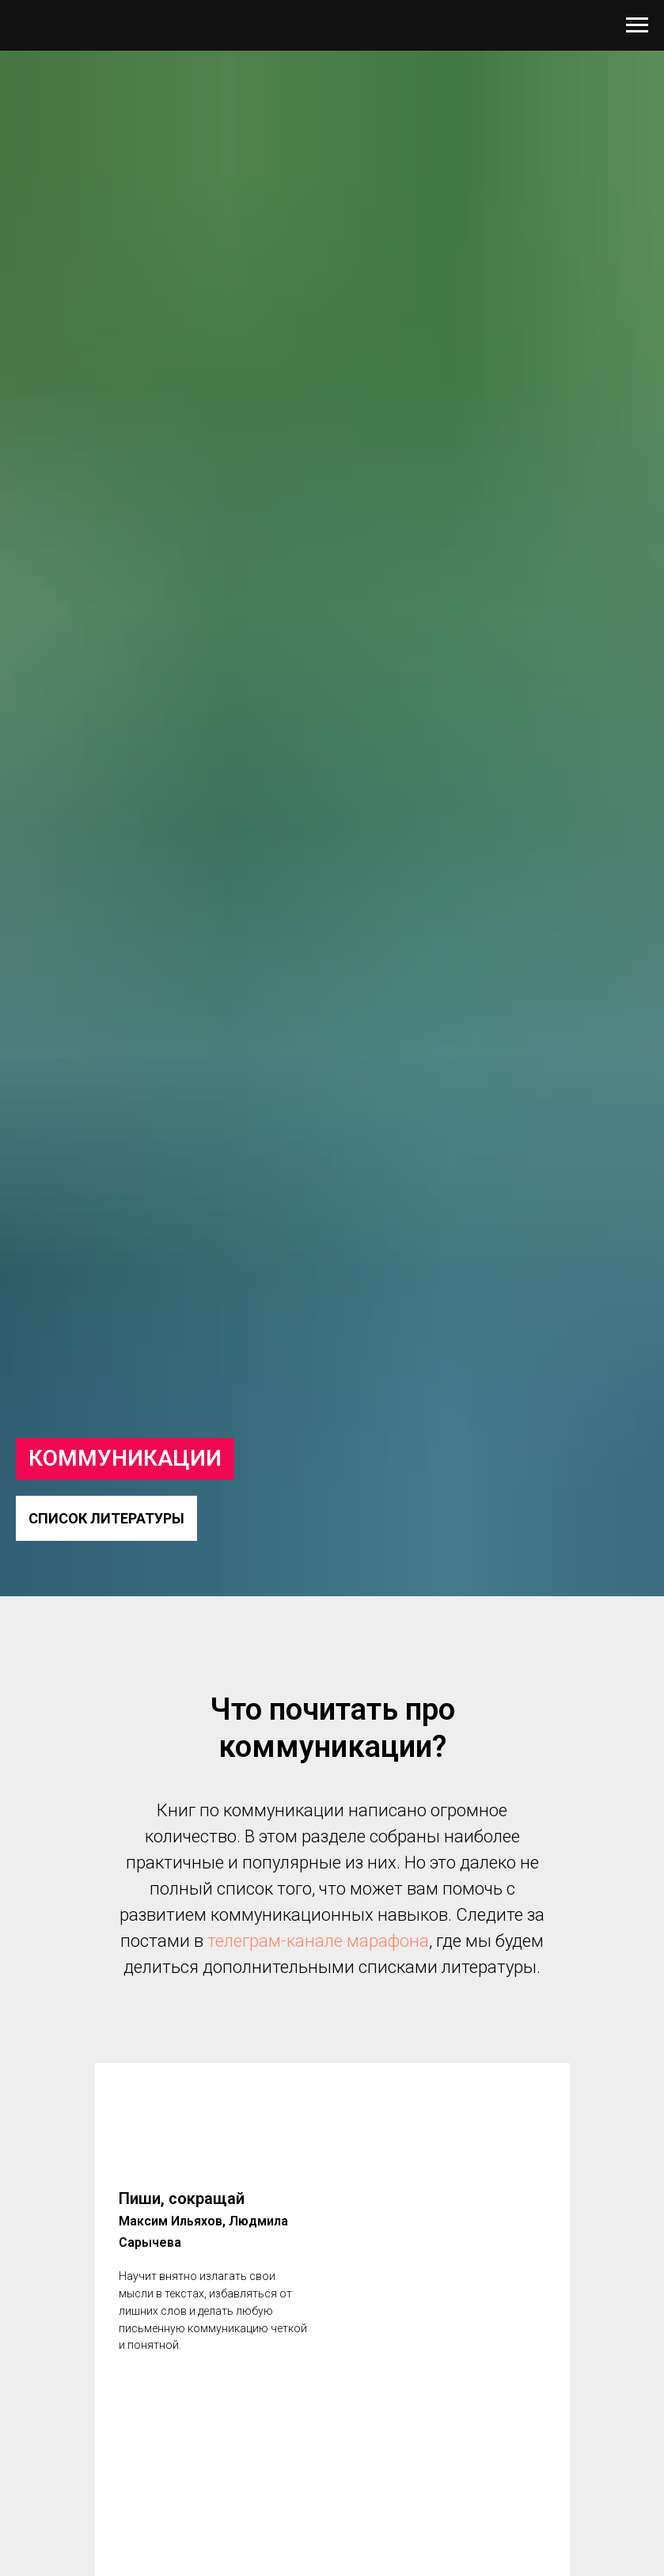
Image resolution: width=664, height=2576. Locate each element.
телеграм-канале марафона (318, 1941)
